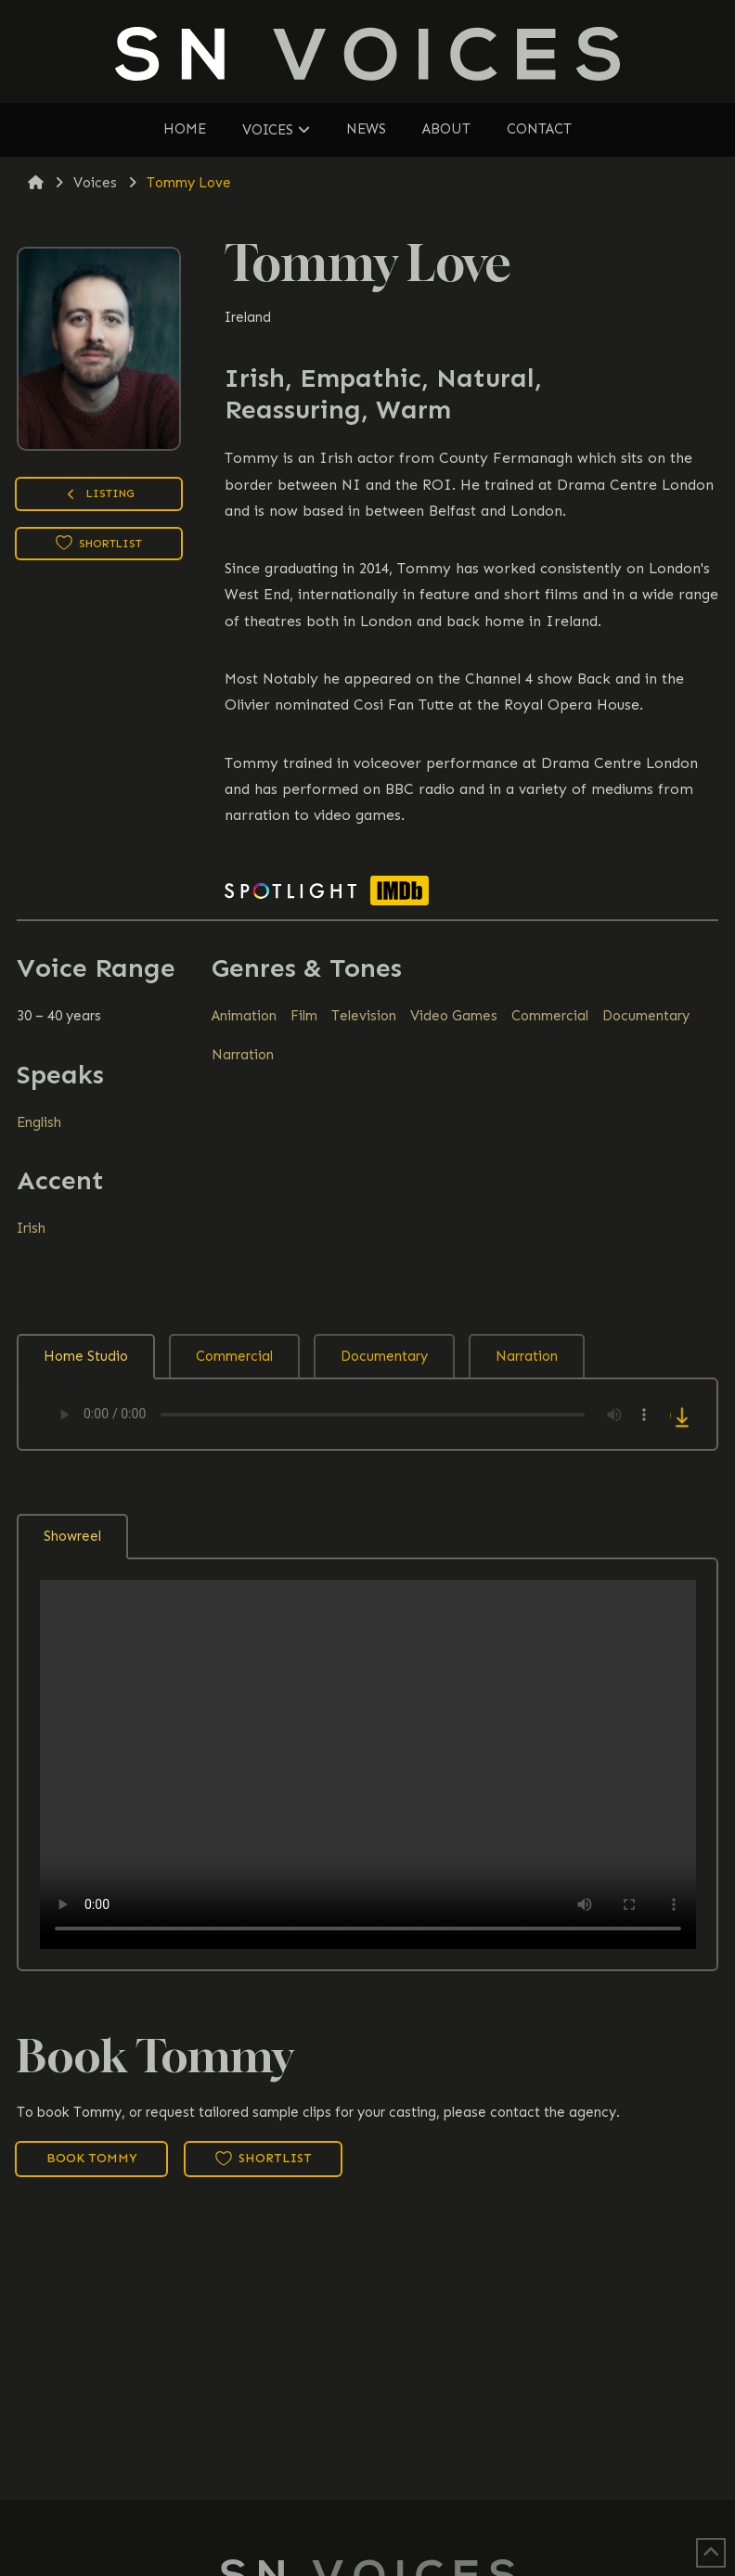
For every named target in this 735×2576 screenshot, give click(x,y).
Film (303, 1015)
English (39, 1122)
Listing (99, 496)
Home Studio (86, 1356)
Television (363, 1015)
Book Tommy (91, 2158)
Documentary (646, 1015)
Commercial (549, 1015)
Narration (243, 1054)
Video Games (453, 1015)
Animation (244, 1015)
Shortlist (99, 542)
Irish (31, 1228)
